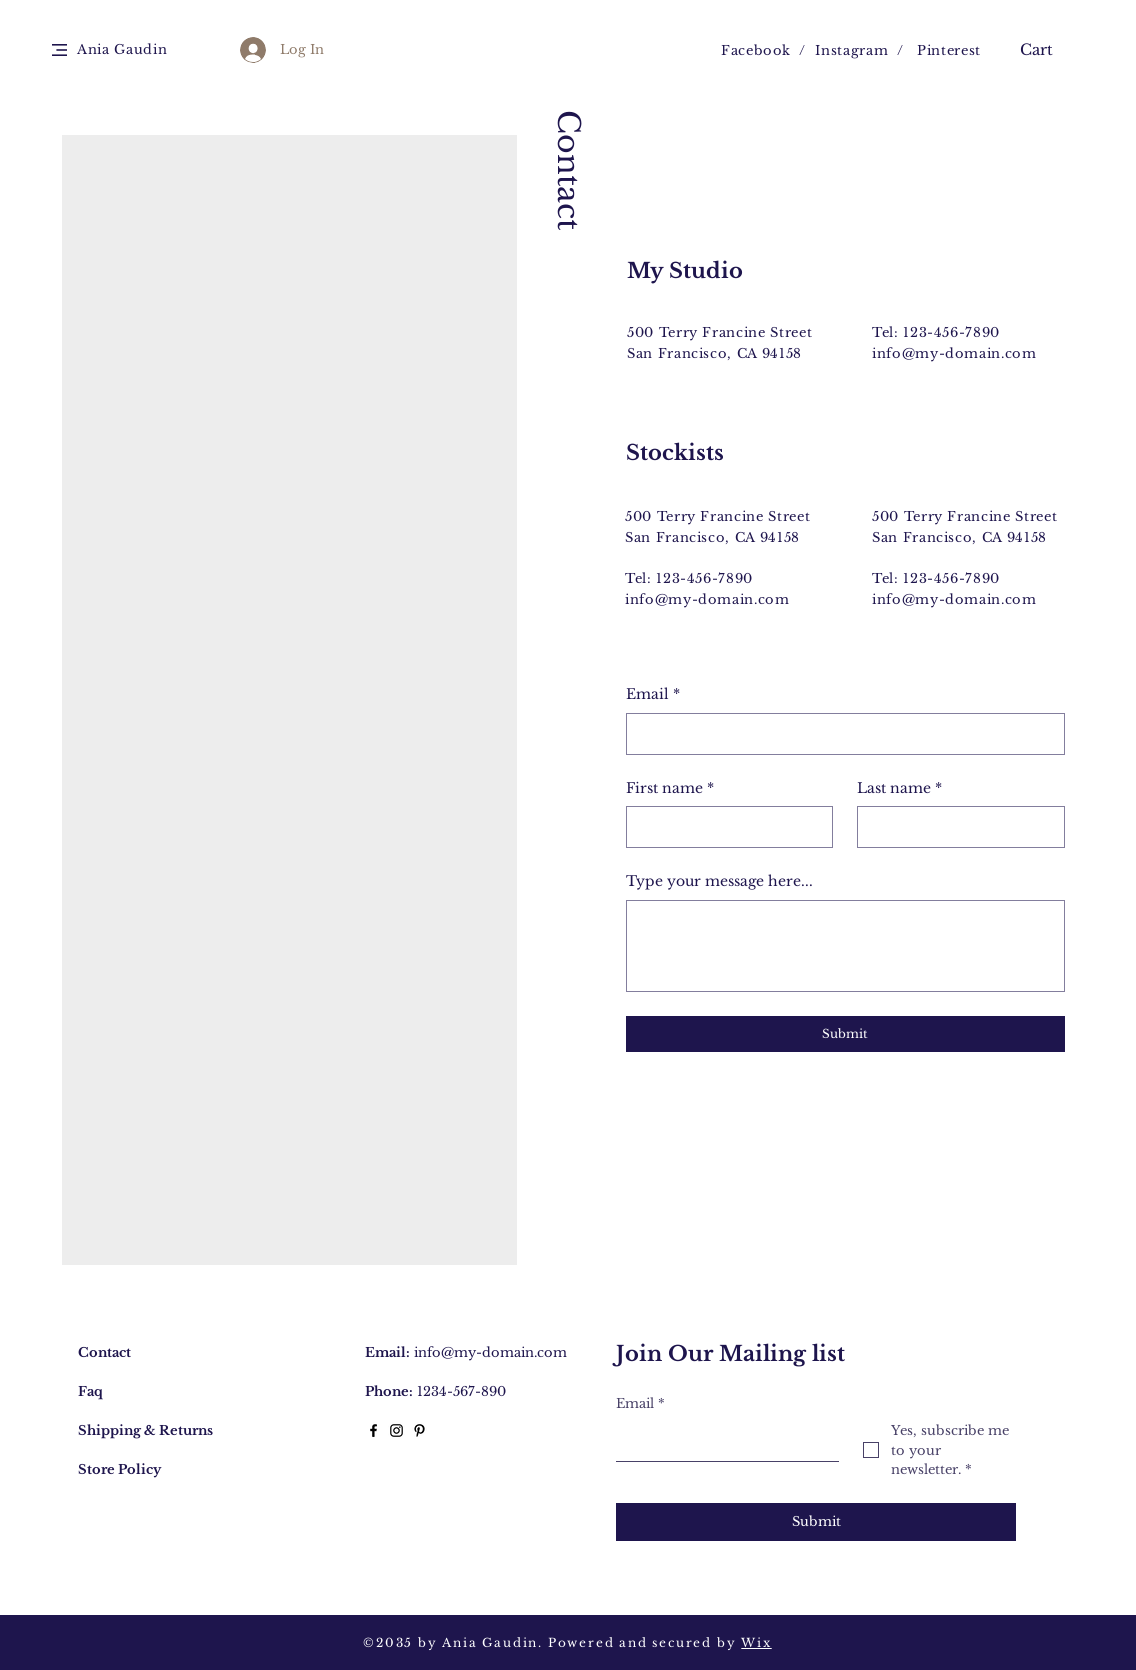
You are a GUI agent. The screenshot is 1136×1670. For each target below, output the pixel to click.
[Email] (839, 734)
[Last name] (955, 827)
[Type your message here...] (845, 946)
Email (653, 695)
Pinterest (949, 50)
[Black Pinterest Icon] (419, 1430)
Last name (899, 789)
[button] (59, 50)
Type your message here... (719, 881)
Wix (756, 1642)
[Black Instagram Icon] (396, 1430)
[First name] (724, 827)
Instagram (851, 50)
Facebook (756, 50)
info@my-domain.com (954, 353)
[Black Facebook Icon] (373, 1430)
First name (670, 789)
